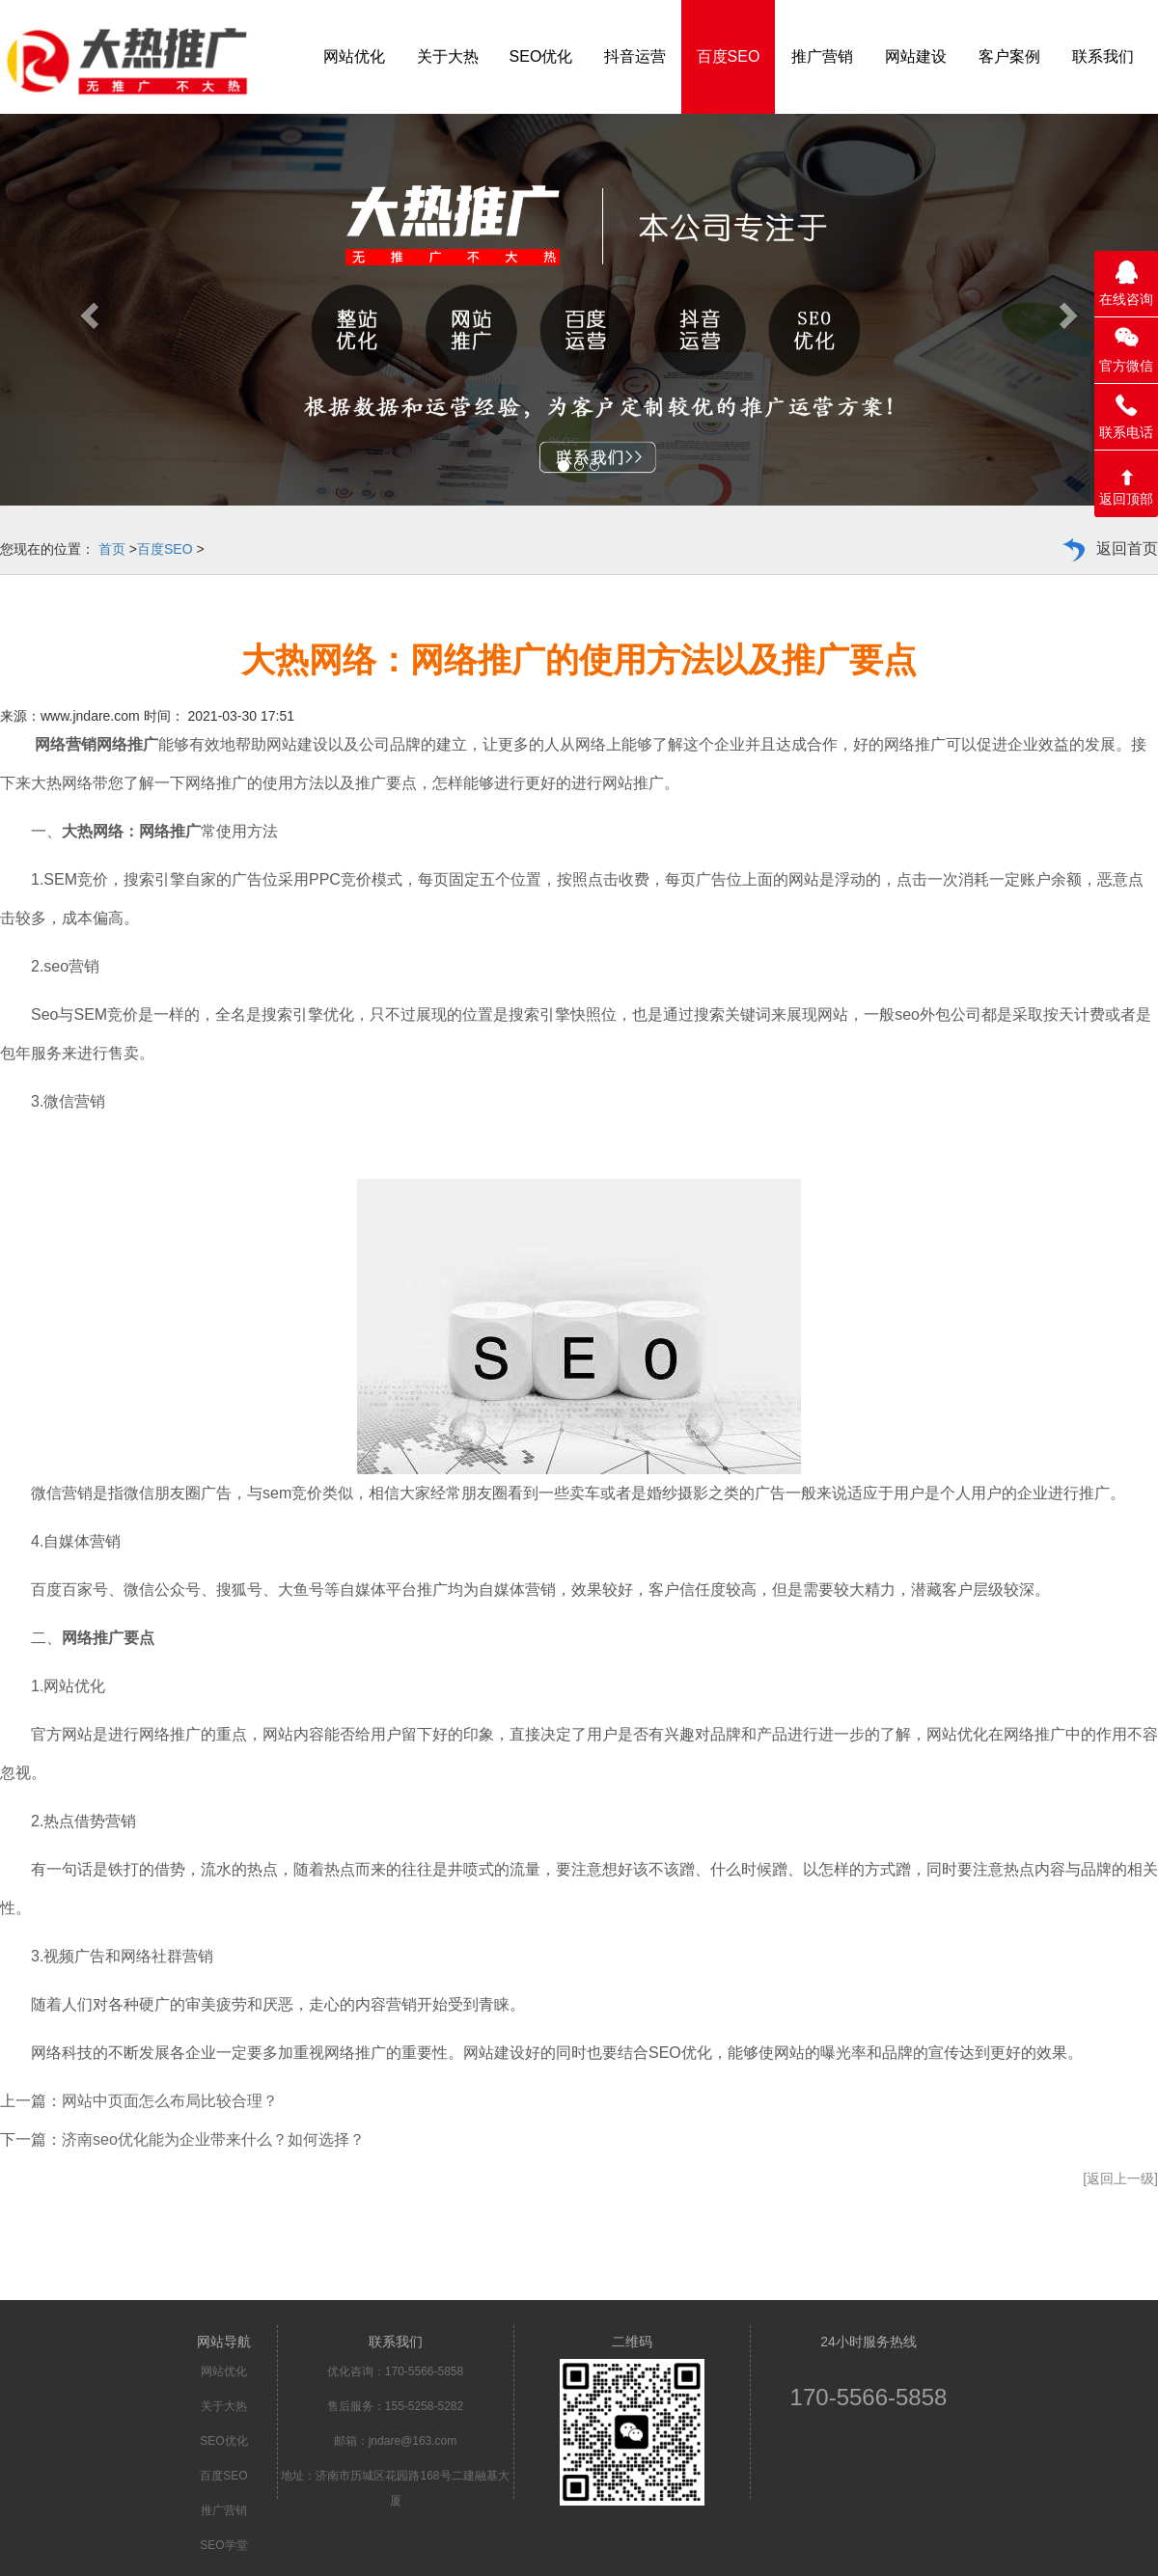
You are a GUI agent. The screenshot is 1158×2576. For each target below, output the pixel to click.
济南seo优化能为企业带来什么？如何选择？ (213, 2139)
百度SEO (165, 549)
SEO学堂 (223, 2545)
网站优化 (224, 2371)
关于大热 (224, 2406)
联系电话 (1126, 432)
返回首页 (1127, 548)
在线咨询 (1126, 299)
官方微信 (1126, 365)
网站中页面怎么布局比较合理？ (170, 2101)
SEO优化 (223, 2441)
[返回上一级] (1120, 2178)
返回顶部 (1126, 499)
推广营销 (224, 2510)
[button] (87, 310)
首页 (111, 549)
